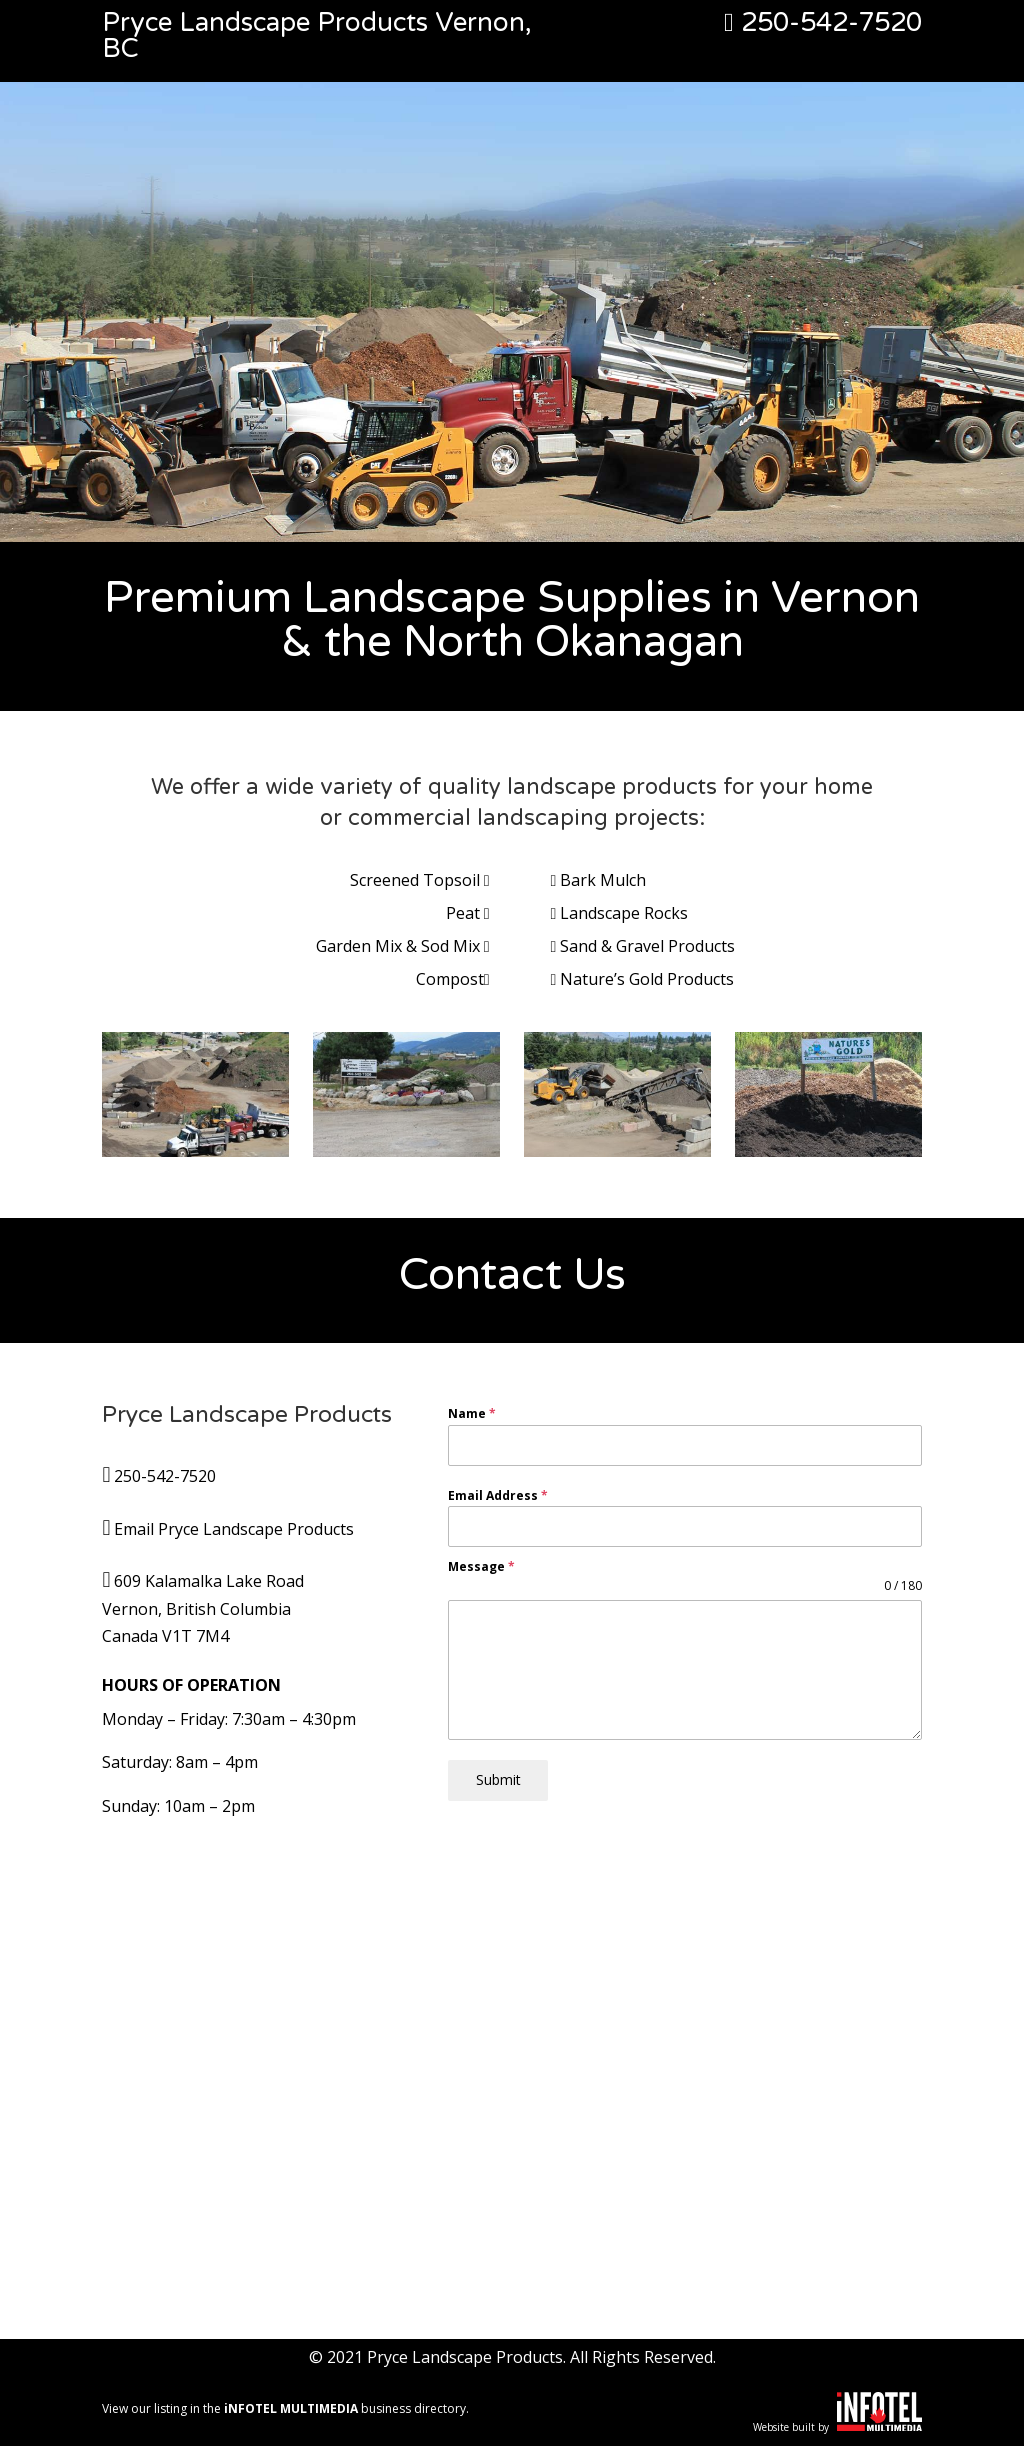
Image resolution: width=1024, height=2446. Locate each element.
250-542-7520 (823, 22)
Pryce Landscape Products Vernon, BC (317, 35)
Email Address (498, 1495)
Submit (498, 1779)
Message (481, 1566)
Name (472, 1413)
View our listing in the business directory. (285, 2408)
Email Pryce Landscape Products (234, 1529)
